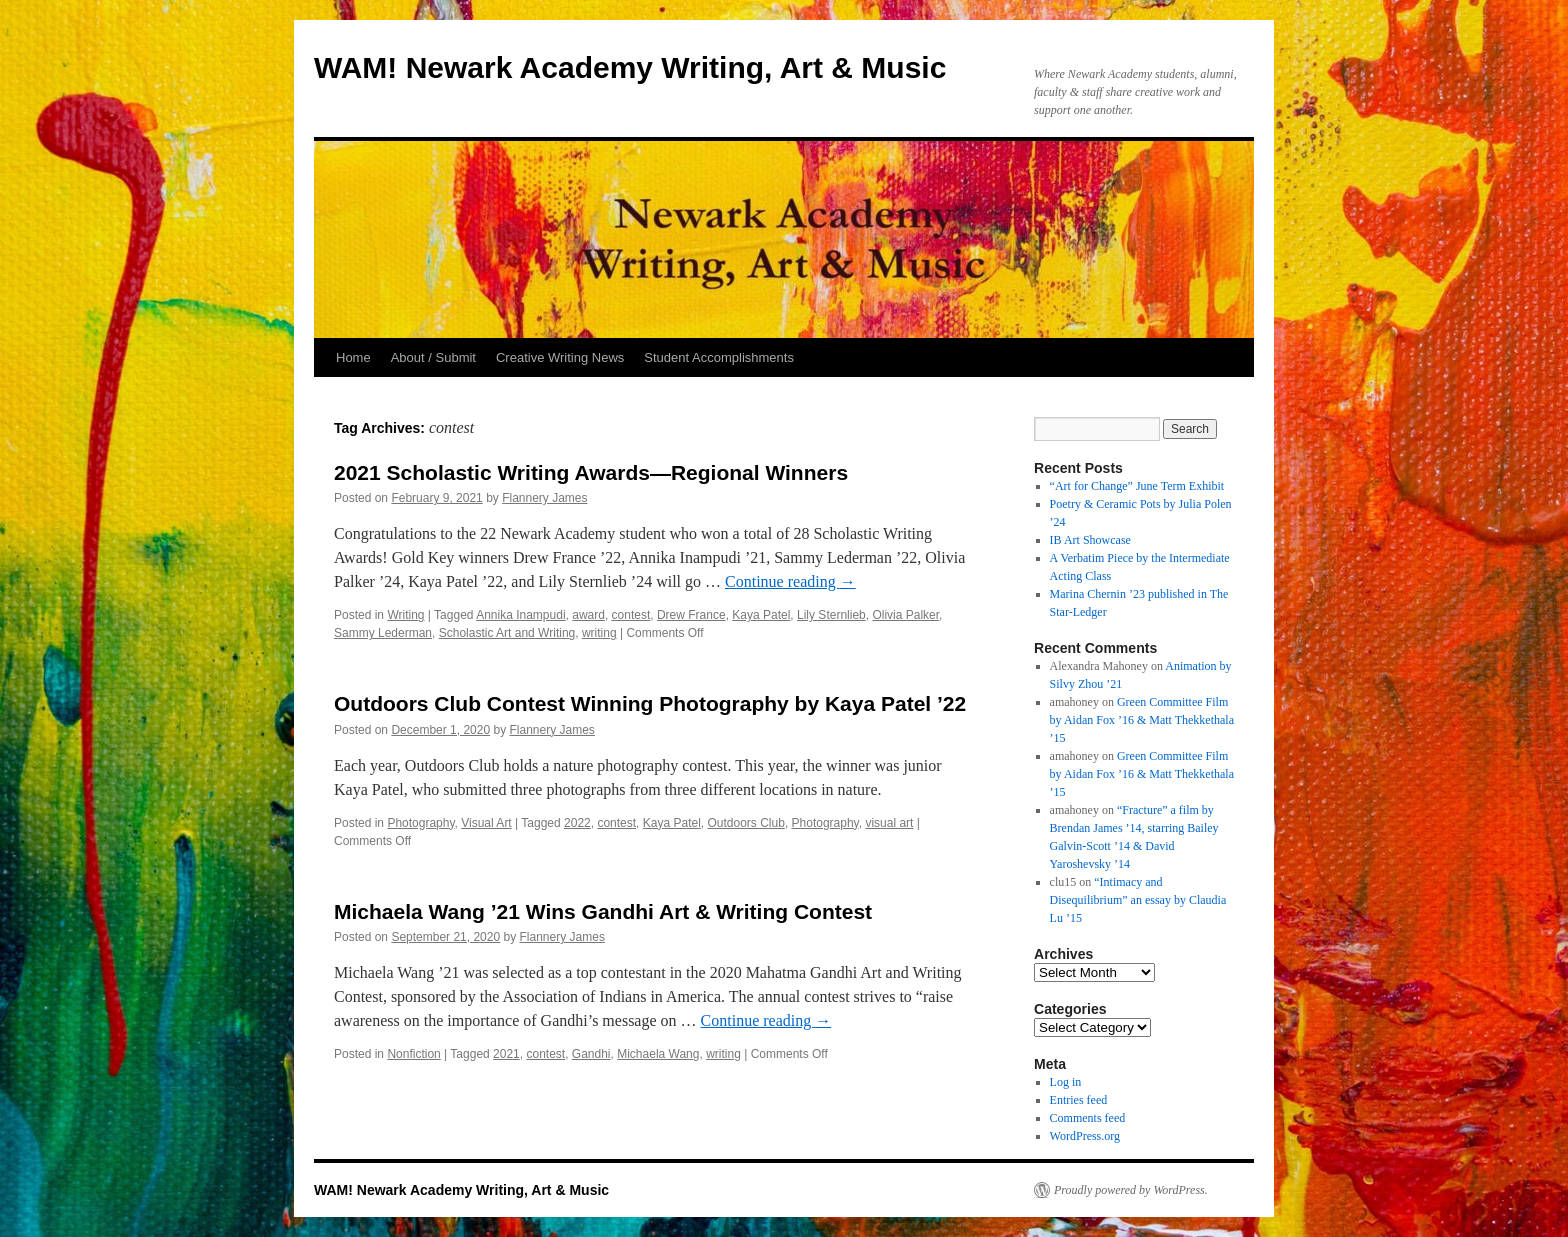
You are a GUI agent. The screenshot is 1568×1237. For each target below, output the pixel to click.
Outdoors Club (746, 823)
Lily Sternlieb (831, 615)
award (588, 615)
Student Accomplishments (719, 357)
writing (599, 633)
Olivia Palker (905, 615)
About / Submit (433, 357)
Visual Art (486, 823)
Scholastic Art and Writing (507, 633)
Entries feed (1079, 1100)
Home (353, 357)
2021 (506, 1054)
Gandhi (591, 1054)
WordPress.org (1085, 1136)
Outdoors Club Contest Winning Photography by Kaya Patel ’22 (650, 703)
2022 (577, 823)
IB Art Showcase (1090, 540)
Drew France (691, 615)
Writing (405, 615)
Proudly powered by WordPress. (1131, 1190)
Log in (1066, 1082)
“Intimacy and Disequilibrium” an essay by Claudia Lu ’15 (1138, 900)
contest (631, 615)
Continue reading (790, 581)
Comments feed (1088, 1118)
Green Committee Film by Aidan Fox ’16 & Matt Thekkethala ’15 (1142, 720)
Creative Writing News (560, 357)
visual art (889, 823)
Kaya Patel (761, 615)
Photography (420, 823)
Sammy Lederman (383, 633)
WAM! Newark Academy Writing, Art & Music (630, 67)
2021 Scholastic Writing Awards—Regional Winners (591, 472)
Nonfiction (413, 1054)
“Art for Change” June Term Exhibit (1137, 486)
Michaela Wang (658, 1054)
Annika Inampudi (520, 615)
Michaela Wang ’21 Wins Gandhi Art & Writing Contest (603, 911)
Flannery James (544, 498)
